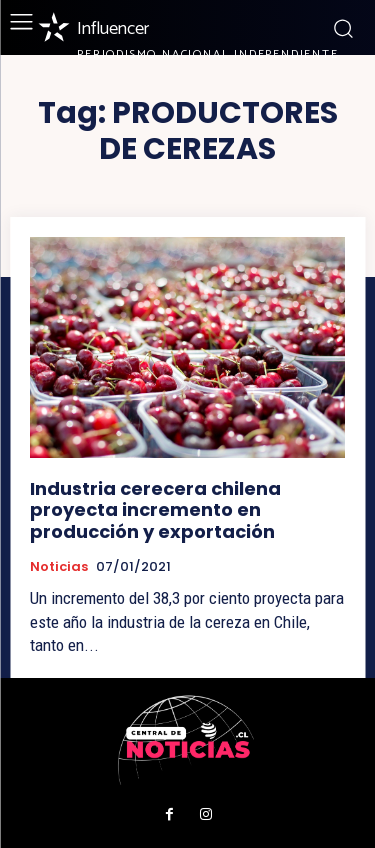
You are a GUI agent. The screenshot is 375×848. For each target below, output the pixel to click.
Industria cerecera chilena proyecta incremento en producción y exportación (155, 510)
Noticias (59, 567)
